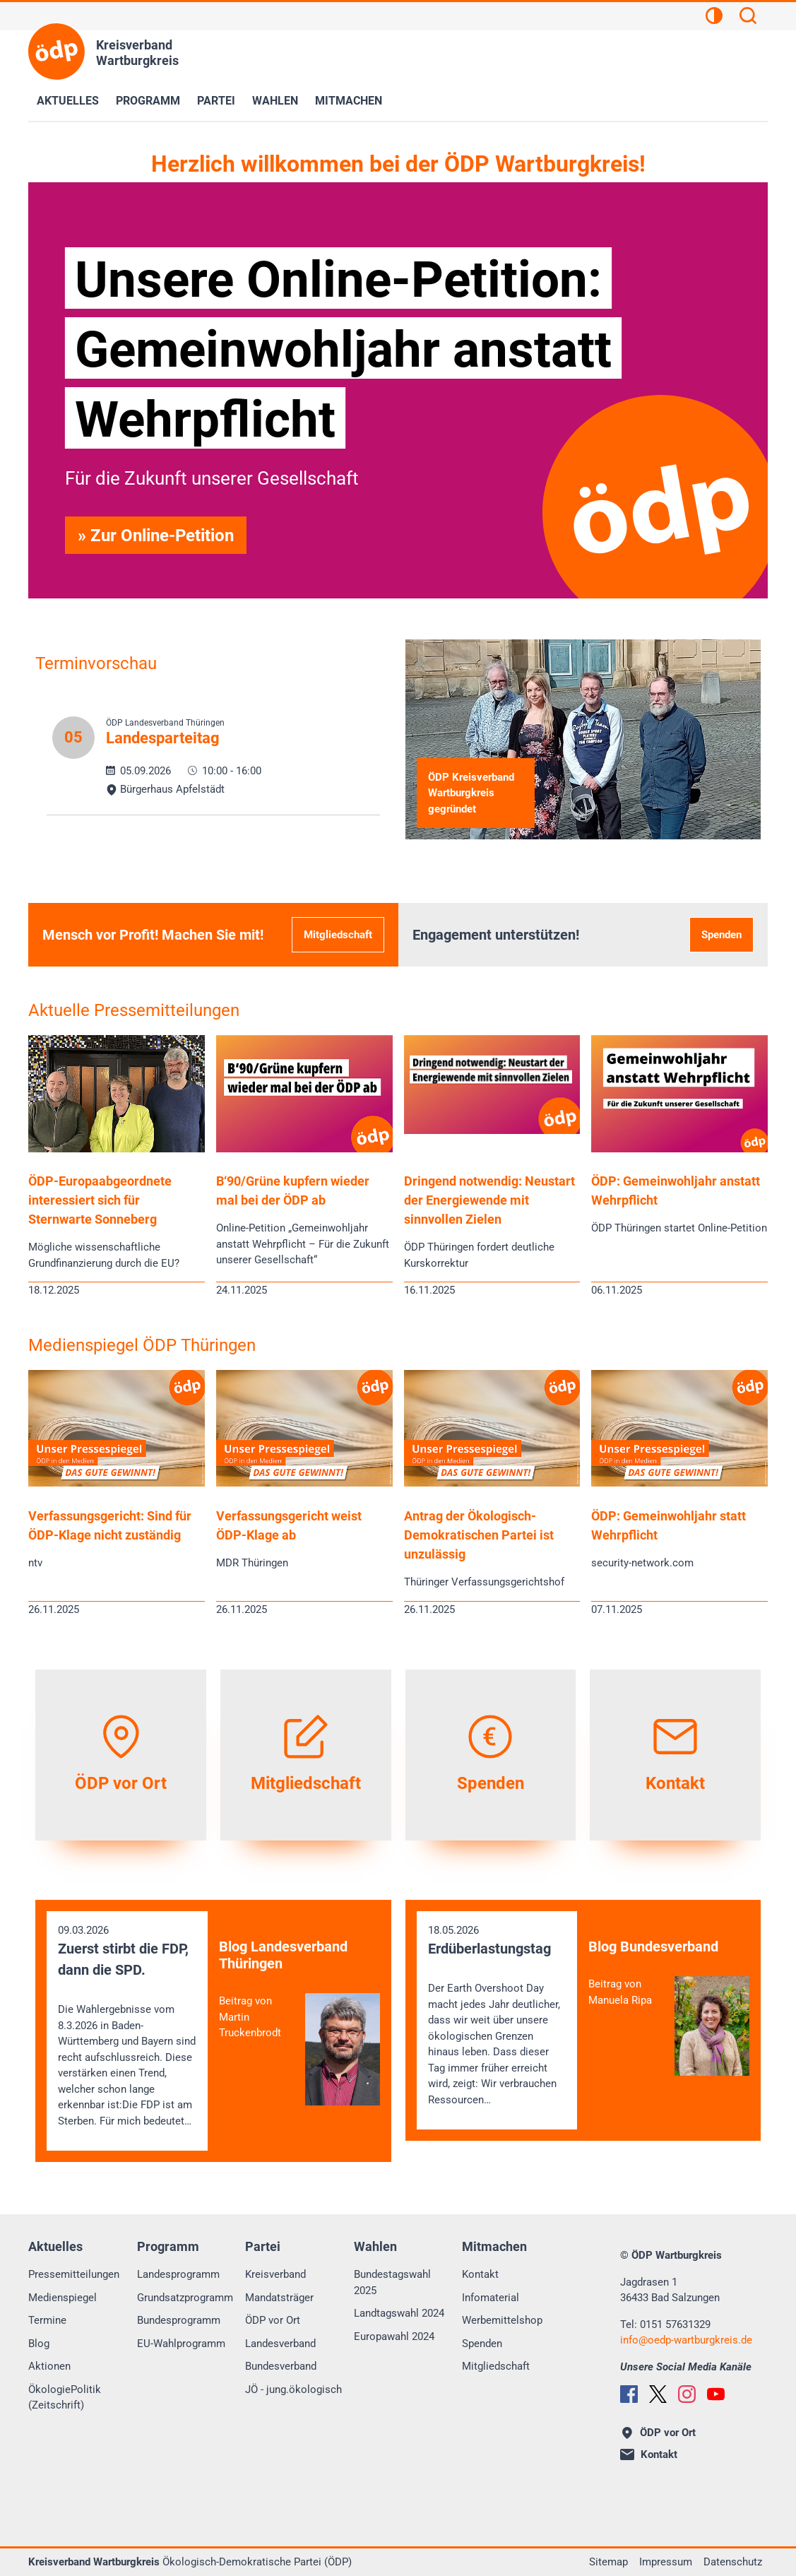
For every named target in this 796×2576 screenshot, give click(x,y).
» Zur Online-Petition (156, 535)
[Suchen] (748, 18)
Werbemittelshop (502, 2320)
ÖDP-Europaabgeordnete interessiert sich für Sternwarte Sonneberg (100, 1200)
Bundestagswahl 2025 (392, 2282)
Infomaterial (490, 2297)
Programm (148, 100)
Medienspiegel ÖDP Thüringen (142, 1345)
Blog (38, 2343)
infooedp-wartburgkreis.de (686, 2340)
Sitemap (608, 2562)
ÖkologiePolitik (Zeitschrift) (64, 2397)
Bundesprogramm (178, 2320)
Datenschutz (732, 2562)
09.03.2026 (127, 2026)
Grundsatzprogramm (185, 2297)
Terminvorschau (96, 663)
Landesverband (280, 2343)
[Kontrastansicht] (714, 18)
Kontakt (480, 2274)
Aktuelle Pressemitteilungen (133, 1010)
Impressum (665, 2562)
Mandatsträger (279, 2297)
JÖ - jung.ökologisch (293, 2389)
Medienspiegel (62, 2297)
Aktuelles (68, 100)
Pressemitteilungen (73, 2274)
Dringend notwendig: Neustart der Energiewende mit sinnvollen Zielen (489, 1200)
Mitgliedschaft (338, 934)
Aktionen (49, 2366)
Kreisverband (275, 2274)
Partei (216, 100)
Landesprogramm (178, 2274)
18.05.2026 (497, 2016)
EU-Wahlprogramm (181, 2343)
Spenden (721, 934)
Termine (47, 2320)
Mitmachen (348, 100)
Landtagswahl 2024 (399, 2313)
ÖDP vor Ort (272, 2320)
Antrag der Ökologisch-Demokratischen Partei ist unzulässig (479, 1534)
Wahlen (275, 100)
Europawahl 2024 (394, 2336)
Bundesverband (280, 2366)
